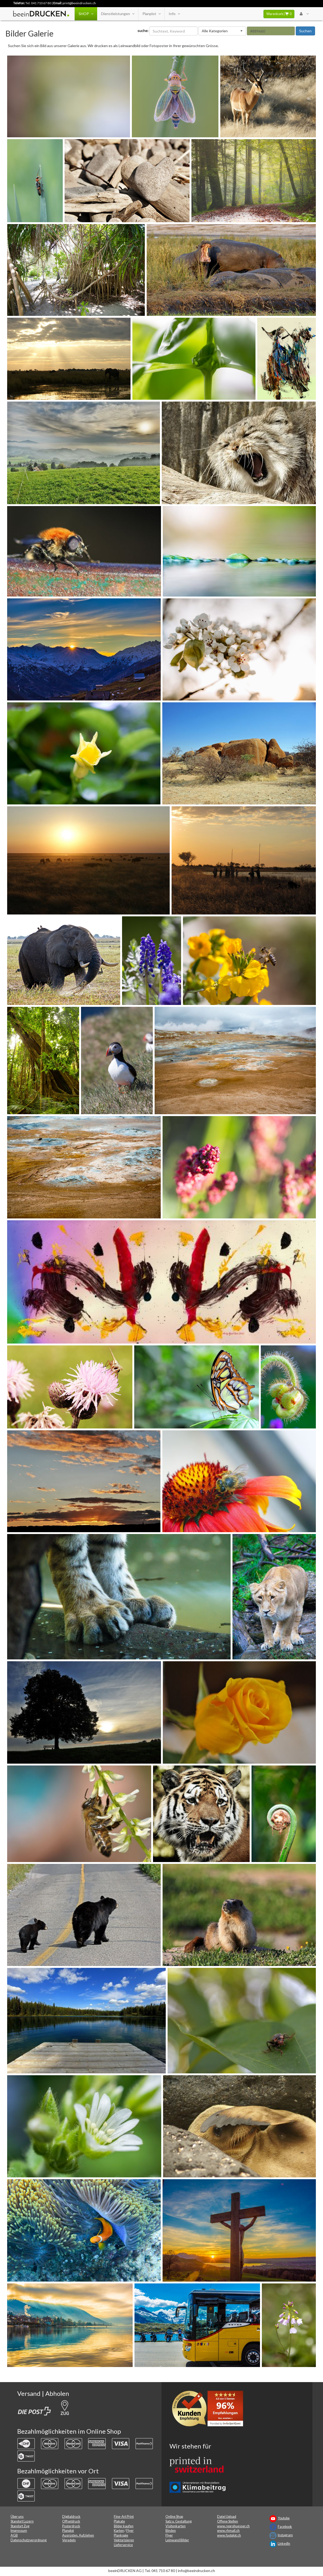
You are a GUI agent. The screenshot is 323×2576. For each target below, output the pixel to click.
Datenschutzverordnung (29, 2540)
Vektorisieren (124, 2540)
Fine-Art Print (124, 2517)
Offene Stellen (227, 2521)
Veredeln (69, 2540)
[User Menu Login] (304, 13)
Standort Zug (20, 2526)
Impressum (19, 2531)
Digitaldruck (71, 2517)
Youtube (284, 2518)
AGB (14, 2535)
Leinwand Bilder (177, 2540)
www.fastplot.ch (229, 2535)
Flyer (130, 2531)
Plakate (119, 2521)
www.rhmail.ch (228, 2531)
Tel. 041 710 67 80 (38, 3)
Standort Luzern (22, 2521)
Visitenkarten (175, 2526)
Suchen (305, 31)
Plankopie (121, 2535)
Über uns (17, 2517)
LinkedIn (284, 2544)
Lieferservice (123, 2545)
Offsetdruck (71, 2521)
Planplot (151, 13)
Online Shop (174, 2517)
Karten (119, 2531)
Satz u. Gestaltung (178, 2521)
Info (174, 13)
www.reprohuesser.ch (233, 2526)
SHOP (86, 13)
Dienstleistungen (117, 13)
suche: (143, 30)
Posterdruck (71, 2526)
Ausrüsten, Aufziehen (78, 2535)
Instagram (285, 2535)
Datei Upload (226, 2517)
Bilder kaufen (123, 2526)
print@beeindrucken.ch (79, 3)
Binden (170, 2531)
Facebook (285, 2527)
